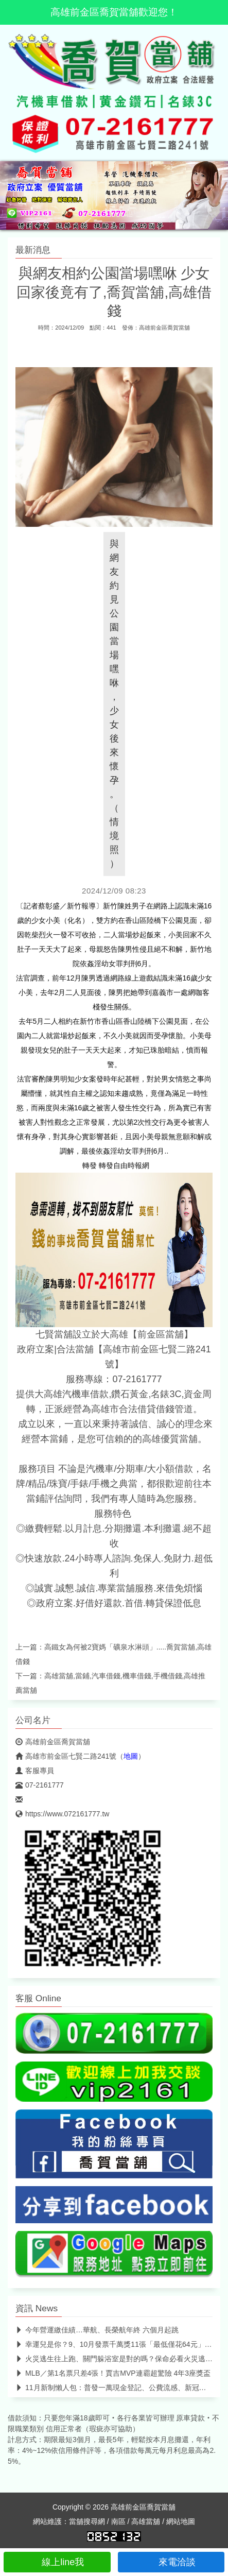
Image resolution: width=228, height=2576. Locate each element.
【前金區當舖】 (160, 1334)
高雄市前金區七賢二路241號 (65, 1756)
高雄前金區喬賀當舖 (164, 327)
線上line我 (57, 2562)
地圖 (131, 1756)
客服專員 (34, 1770)
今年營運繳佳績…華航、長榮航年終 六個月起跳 (97, 2330)
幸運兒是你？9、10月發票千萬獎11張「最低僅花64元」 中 (114, 2344)
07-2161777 (39, 1785)
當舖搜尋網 (87, 2521)
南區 (118, 2521)
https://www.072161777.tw (62, 1814)
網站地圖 (180, 2521)
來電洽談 (171, 2562)
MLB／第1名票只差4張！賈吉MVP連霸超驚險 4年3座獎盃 (113, 2373)
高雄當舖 (145, 2521)
